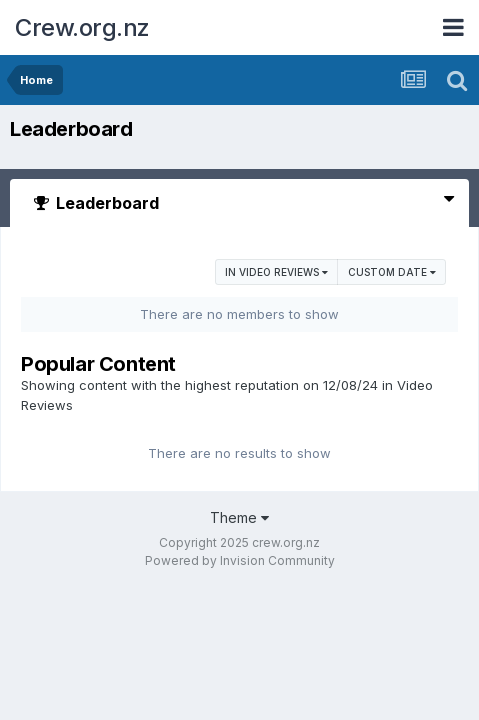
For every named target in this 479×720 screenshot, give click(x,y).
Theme (239, 517)
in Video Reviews (276, 272)
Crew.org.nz (82, 27)
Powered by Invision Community (240, 560)
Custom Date (392, 272)
